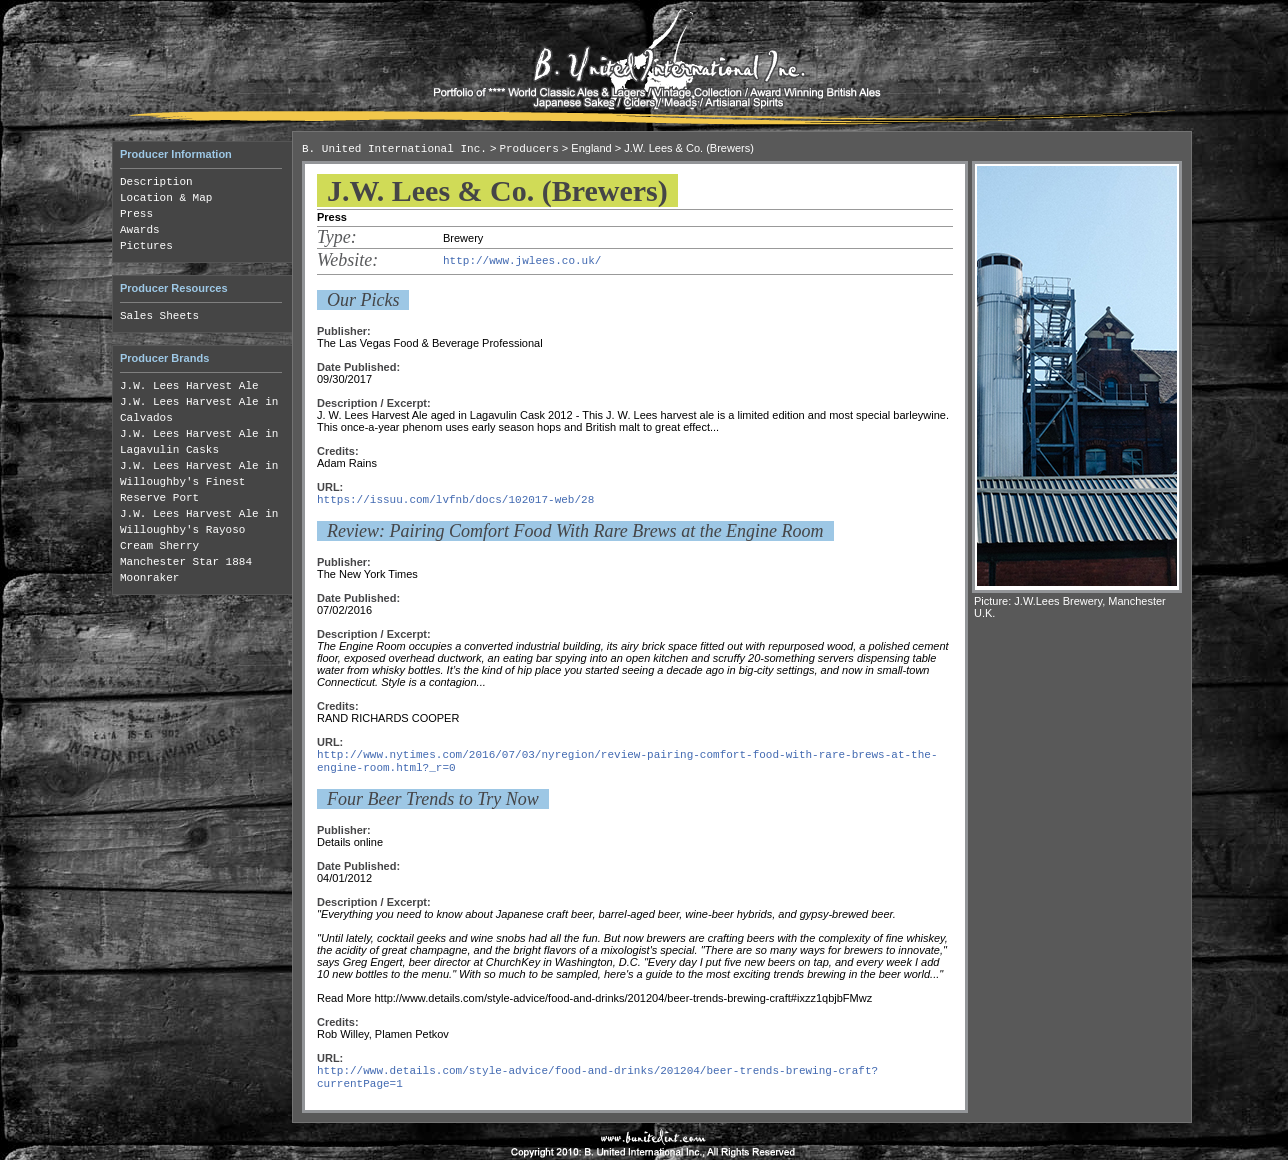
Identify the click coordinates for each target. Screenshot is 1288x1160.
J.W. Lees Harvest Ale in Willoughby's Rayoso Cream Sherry (199, 530)
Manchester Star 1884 (186, 562)
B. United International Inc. (394, 149)
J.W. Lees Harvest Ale (189, 386)
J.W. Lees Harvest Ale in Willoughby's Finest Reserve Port (199, 482)
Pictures (146, 246)
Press (136, 214)
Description (156, 182)
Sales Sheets (159, 316)
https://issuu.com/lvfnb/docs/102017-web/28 (455, 500)
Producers (528, 149)
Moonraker (149, 578)
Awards (140, 230)
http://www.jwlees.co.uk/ (522, 261)
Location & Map (166, 198)
